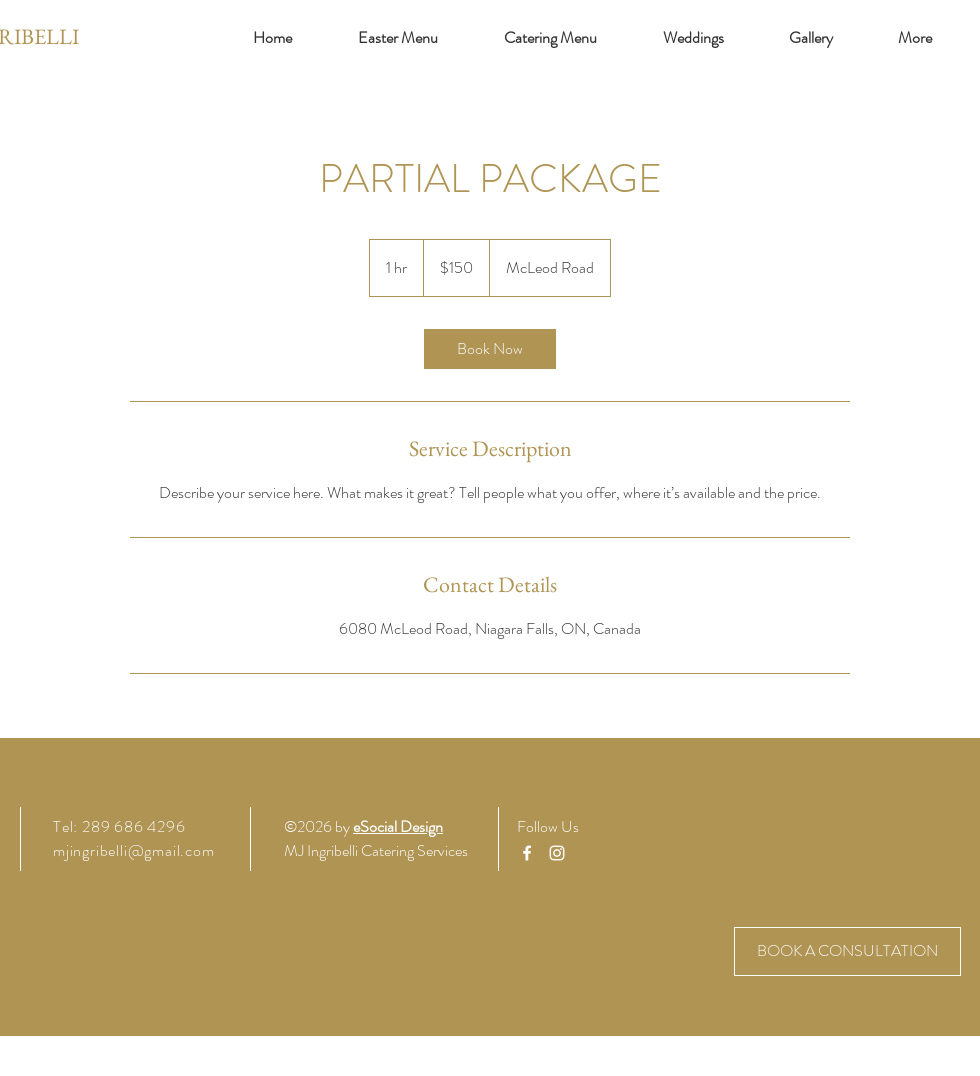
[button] (914, 38)
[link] (490, 349)
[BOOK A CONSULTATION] (847, 951)
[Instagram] (557, 853)
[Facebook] (527, 853)
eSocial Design (398, 826)
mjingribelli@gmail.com (134, 850)
